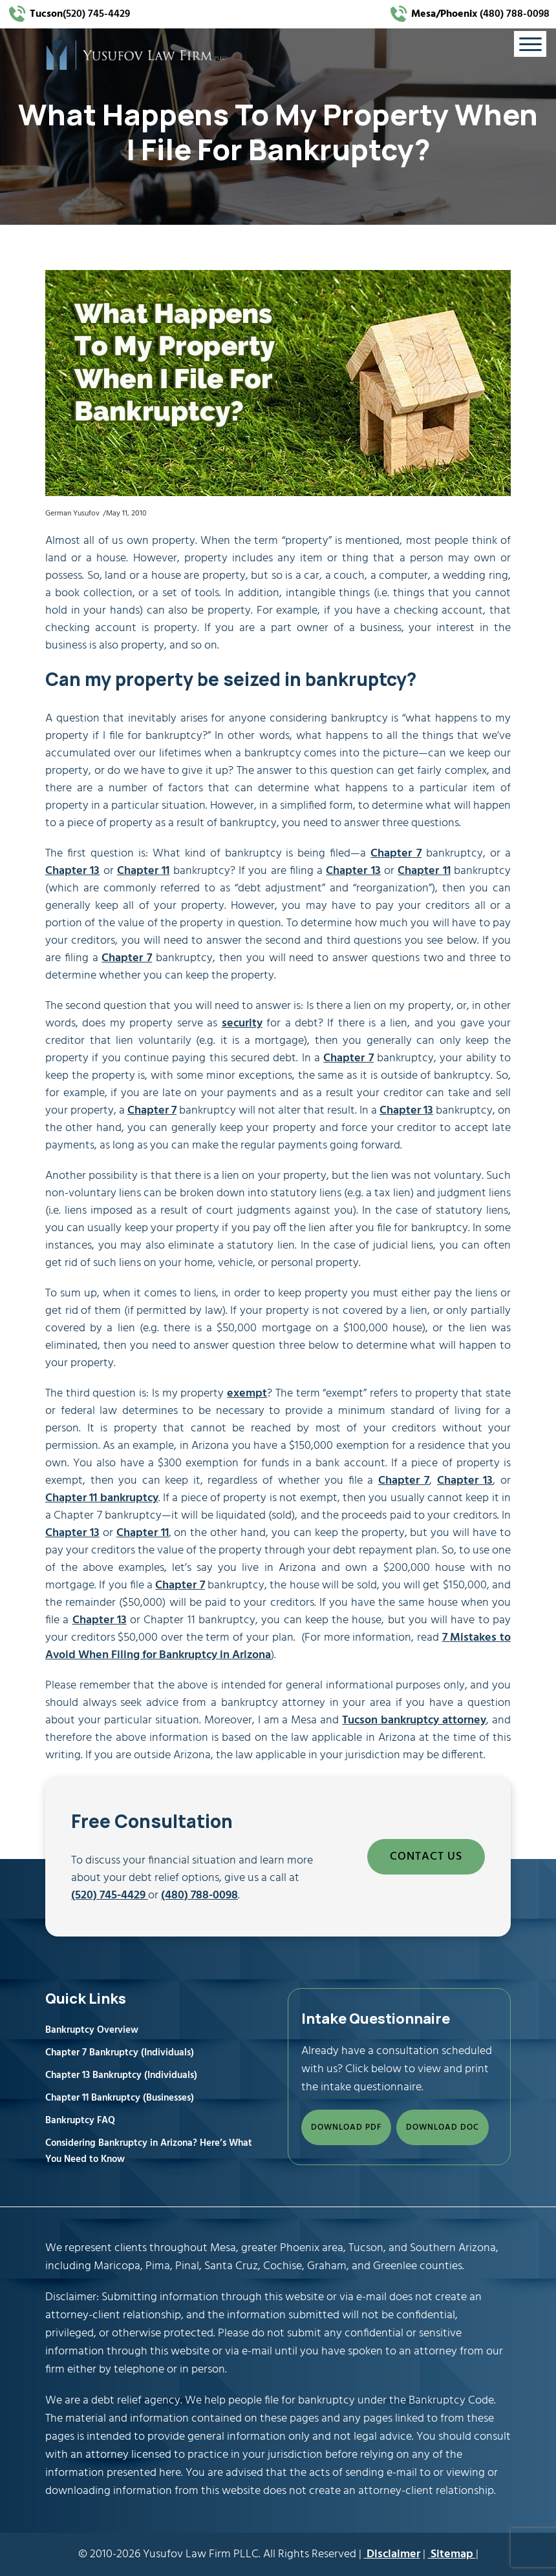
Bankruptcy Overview (91, 2030)
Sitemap (452, 2554)
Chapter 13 (72, 871)
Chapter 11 (143, 871)
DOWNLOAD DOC (442, 2127)
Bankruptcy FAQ (80, 2120)
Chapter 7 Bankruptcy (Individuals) (119, 2053)
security (242, 1023)
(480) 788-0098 (479, 14)
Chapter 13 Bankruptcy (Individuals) (121, 2075)
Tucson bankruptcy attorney (414, 1720)
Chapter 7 (396, 853)
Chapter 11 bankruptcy (101, 1498)
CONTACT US (426, 1856)
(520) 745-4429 (80, 14)
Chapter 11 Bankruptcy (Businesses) (119, 2098)
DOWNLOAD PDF (346, 2127)
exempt (247, 1393)
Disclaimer (392, 2554)
